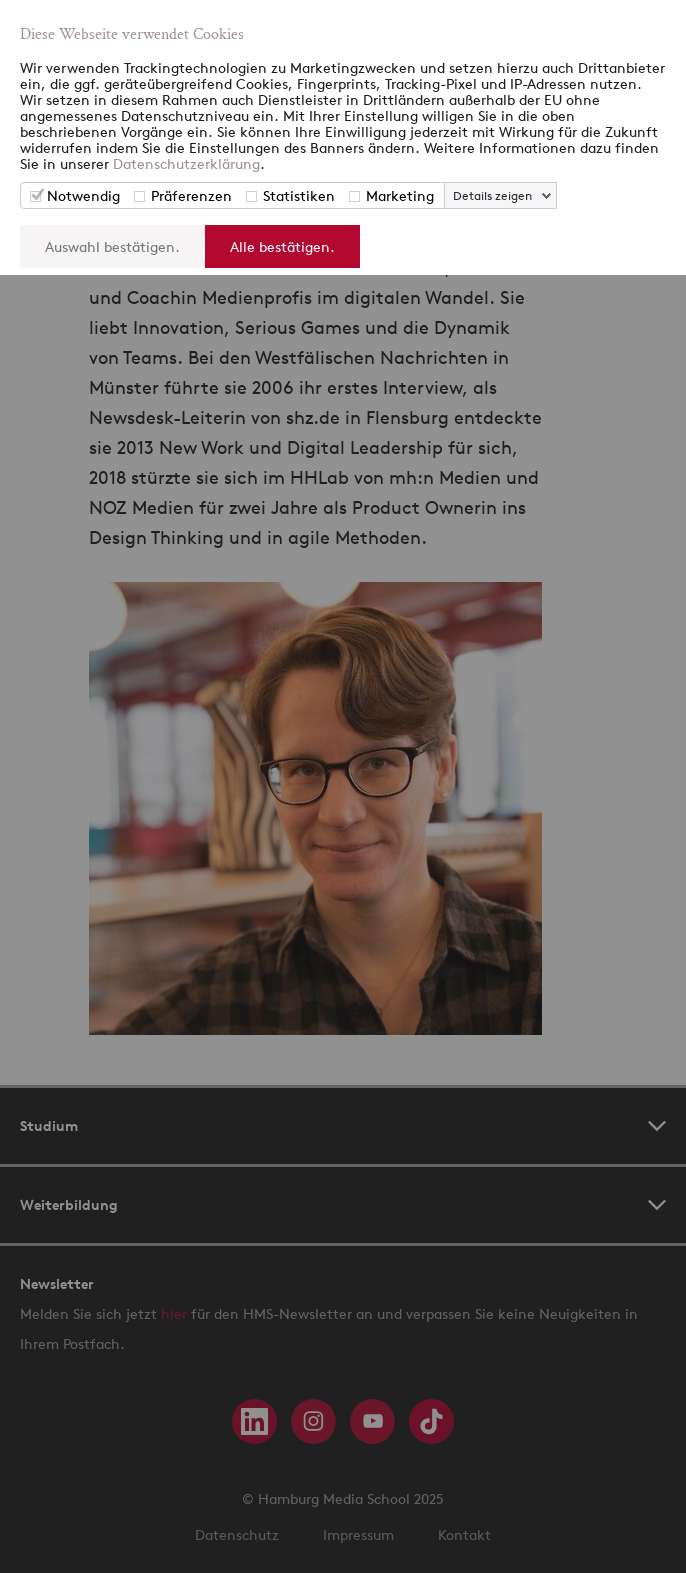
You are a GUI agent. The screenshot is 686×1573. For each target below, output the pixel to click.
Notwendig (83, 195)
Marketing (400, 195)
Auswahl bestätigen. (112, 246)
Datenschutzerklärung (186, 163)
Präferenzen (191, 195)
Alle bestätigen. (282, 246)
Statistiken (299, 195)
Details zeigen (492, 195)
